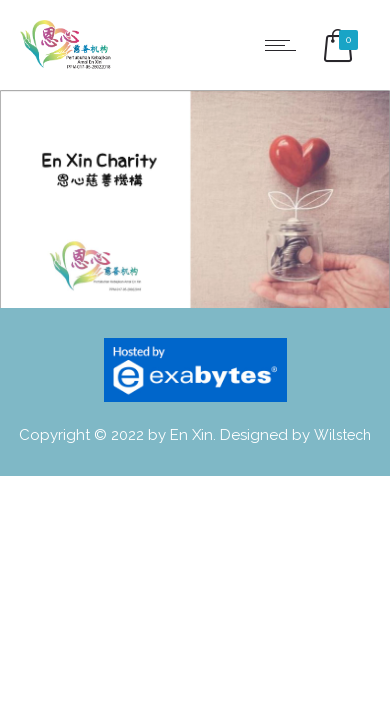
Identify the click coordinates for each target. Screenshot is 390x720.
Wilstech (342, 435)
